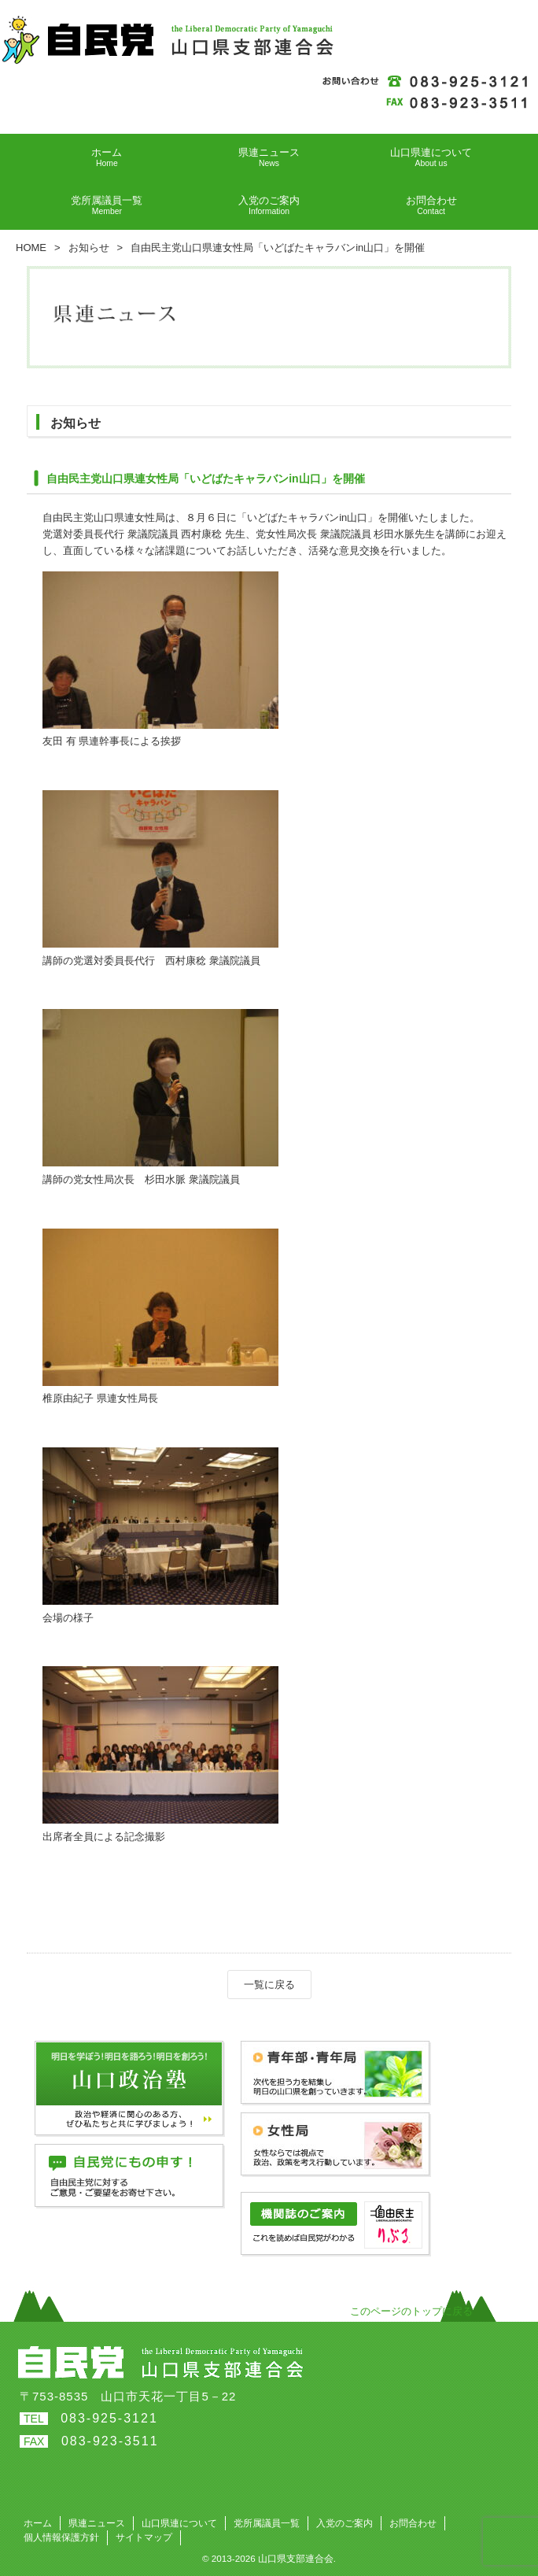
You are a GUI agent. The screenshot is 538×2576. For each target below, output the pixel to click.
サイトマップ (144, 2537)
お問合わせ (413, 2523)
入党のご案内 (344, 2523)
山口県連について (179, 2523)
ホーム (38, 2523)
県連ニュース (96, 2523)
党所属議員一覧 (267, 2523)
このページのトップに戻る (411, 2311)
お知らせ (88, 247)
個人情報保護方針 (61, 2537)
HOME (31, 247)
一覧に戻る (269, 1984)
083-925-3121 (109, 2418)
